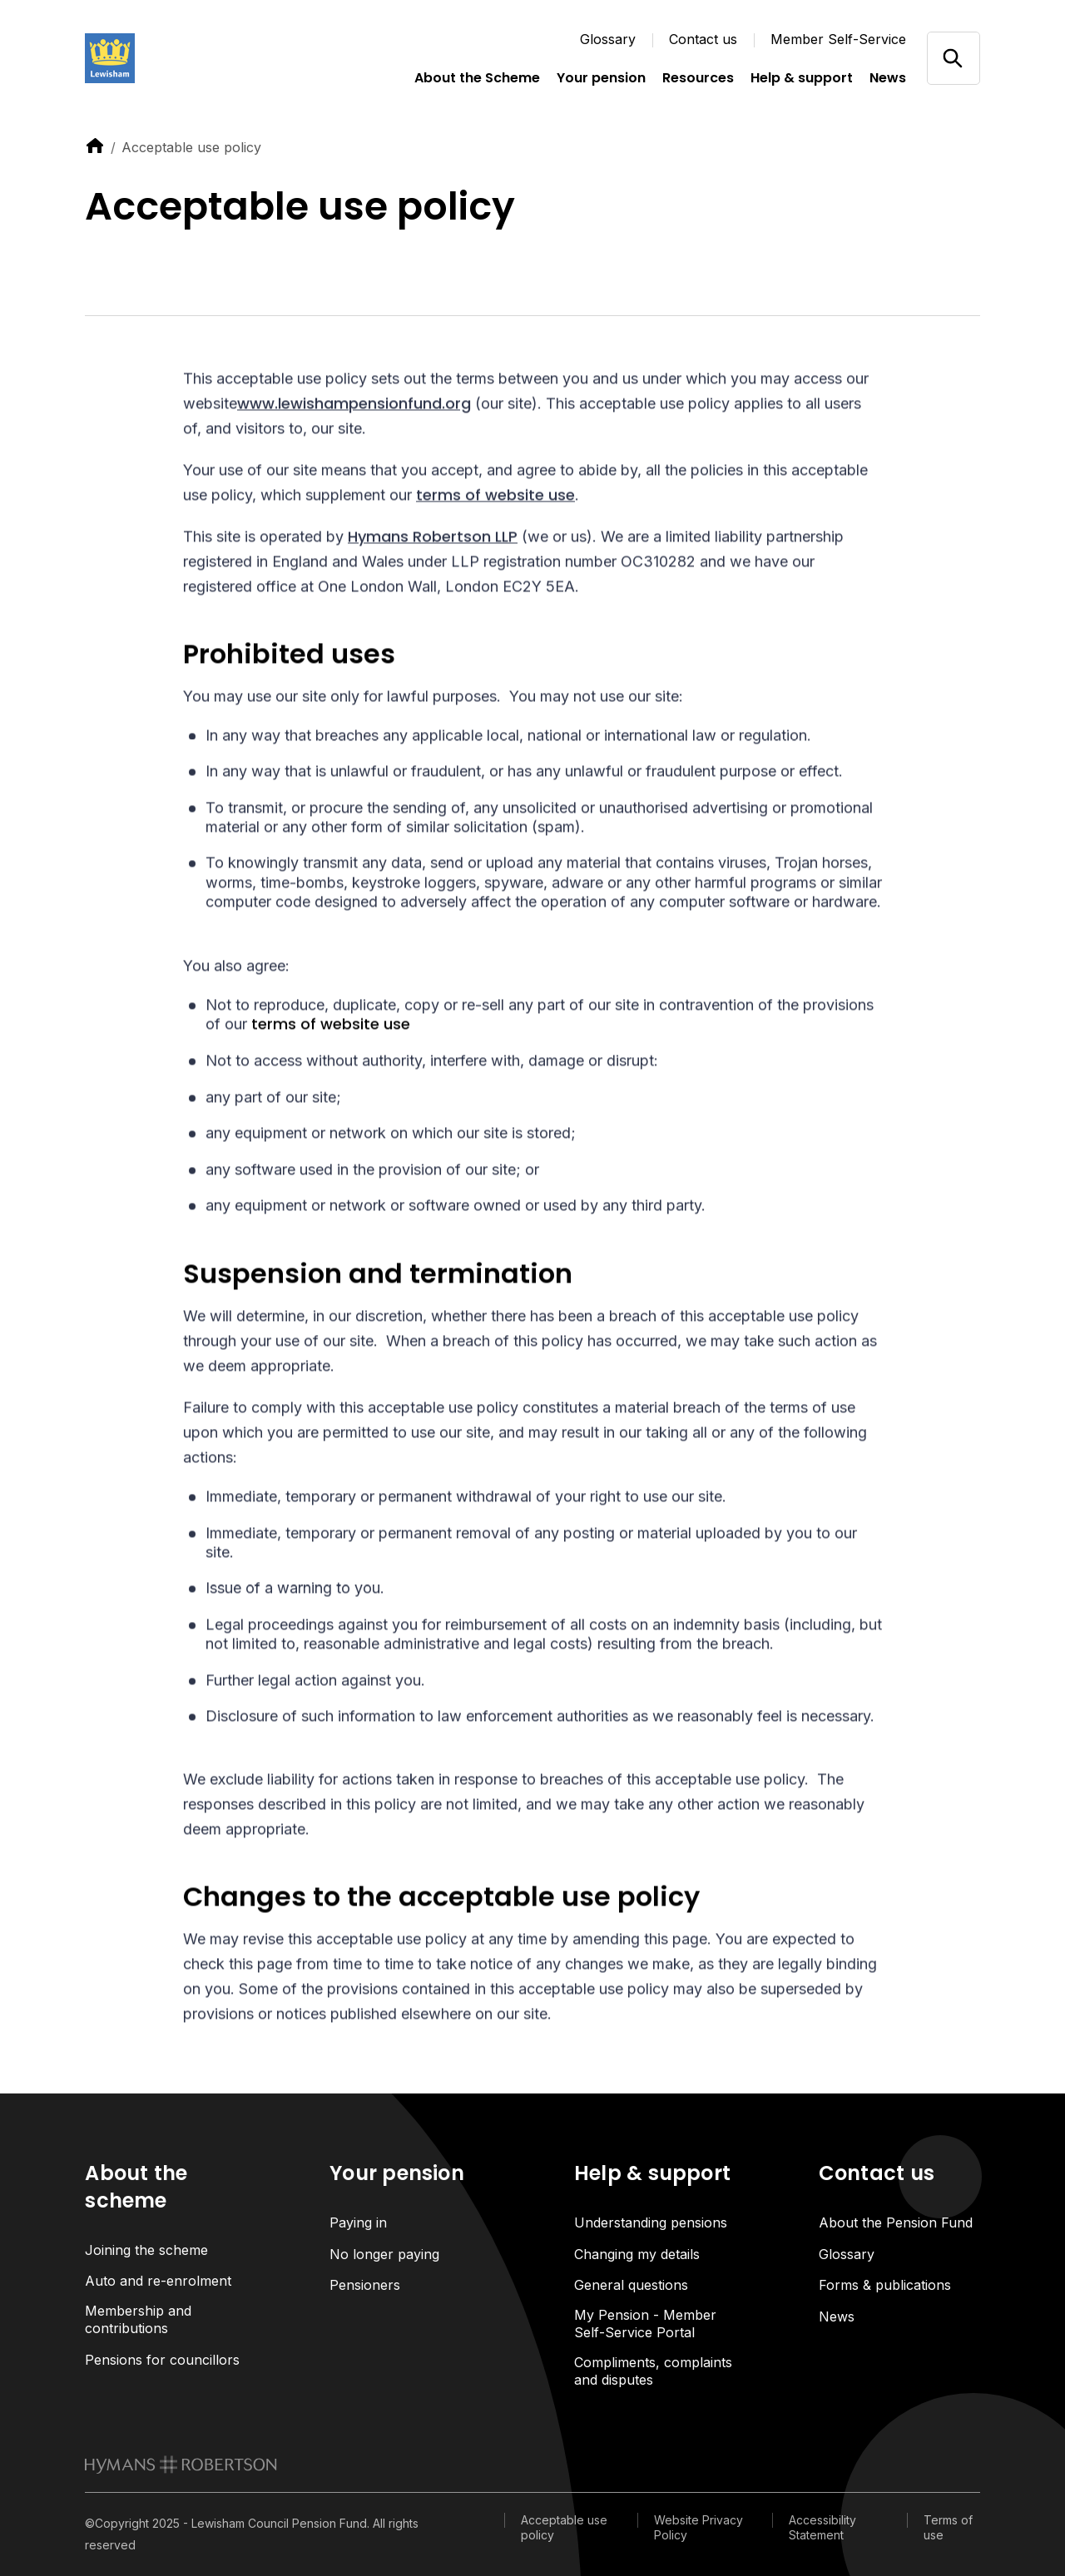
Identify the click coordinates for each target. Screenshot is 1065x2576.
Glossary (608, 39)
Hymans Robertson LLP (433, 538)
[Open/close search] (953, 57)
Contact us (703, 39)
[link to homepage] (181, 2465)
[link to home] (95, 146)
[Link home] (168, 58)
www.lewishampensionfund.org (354, 405)
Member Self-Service (838, 39)
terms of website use (495, 497)
